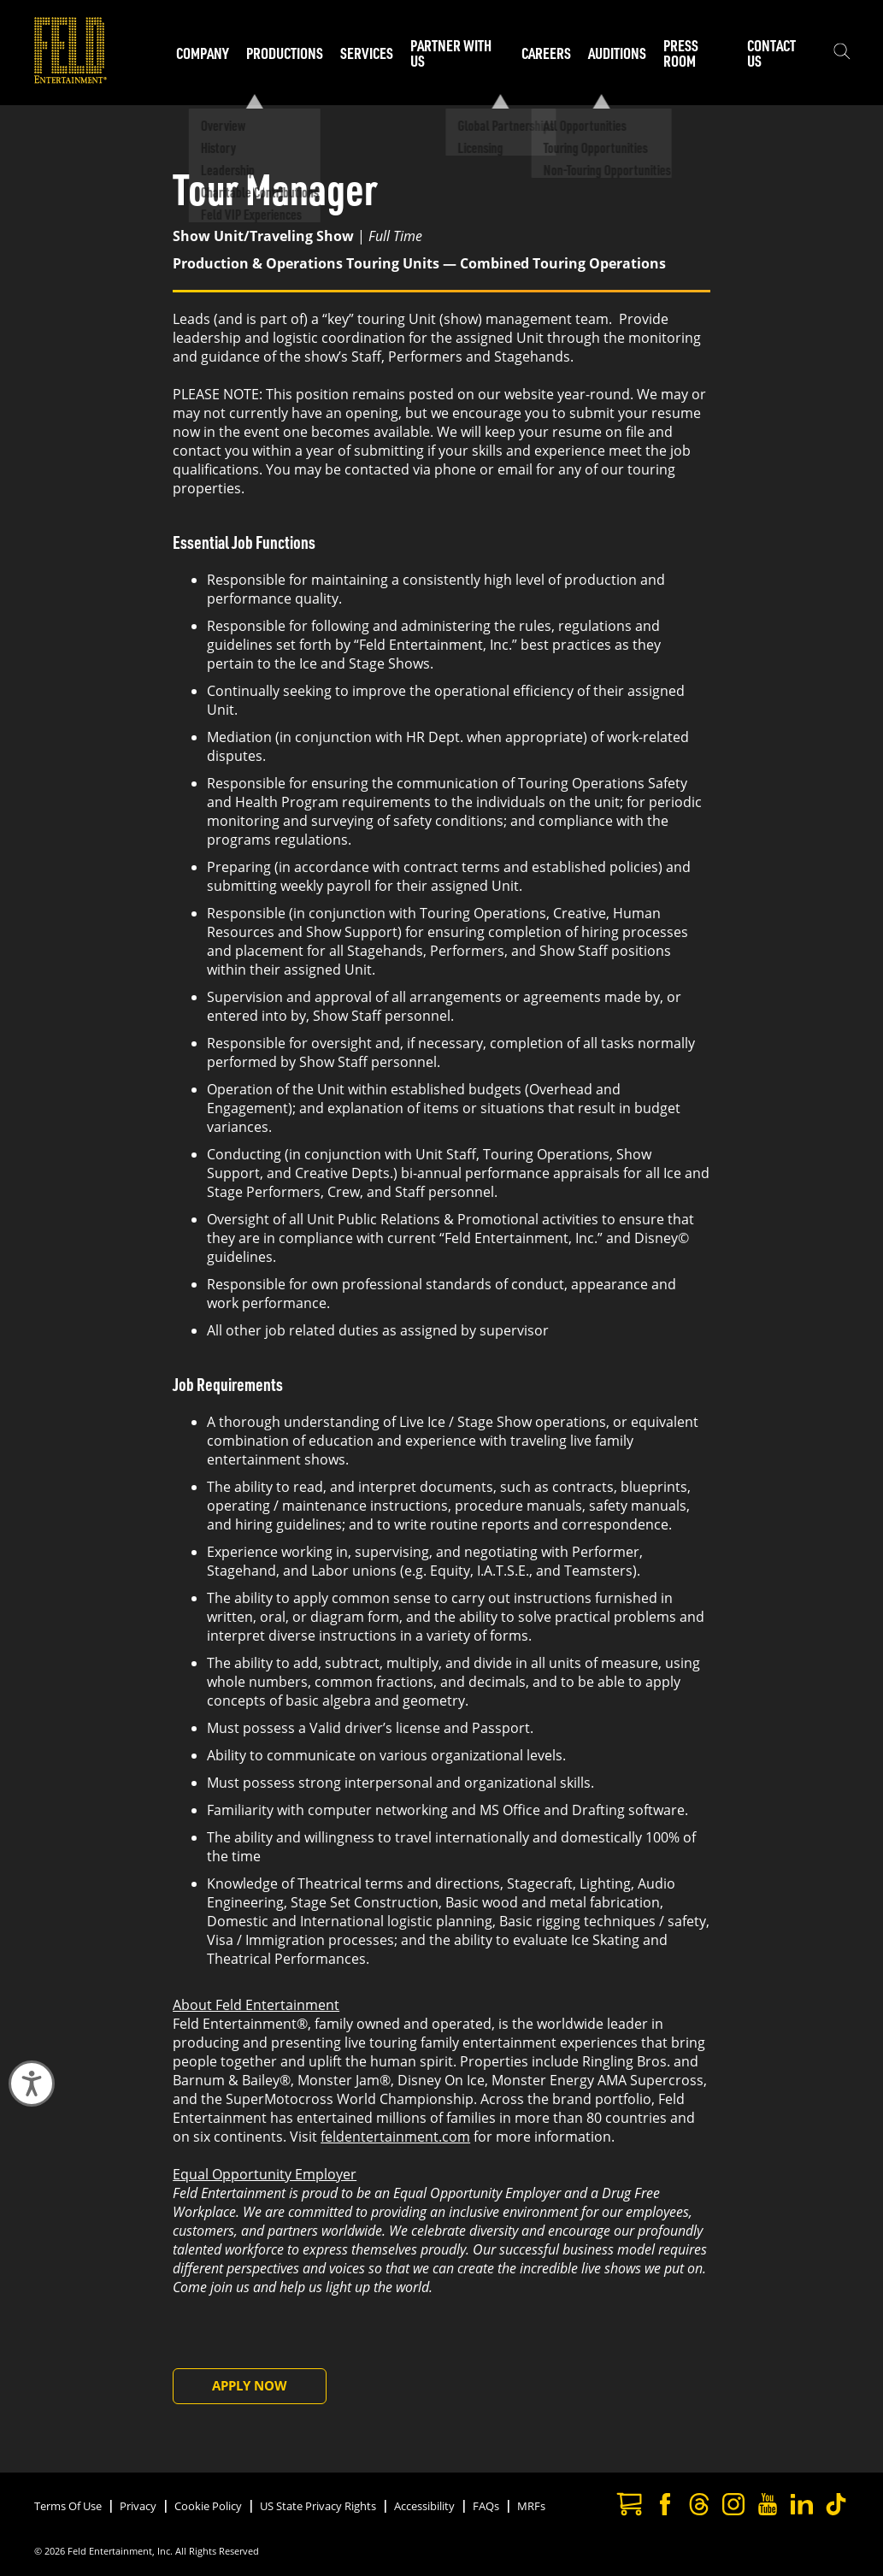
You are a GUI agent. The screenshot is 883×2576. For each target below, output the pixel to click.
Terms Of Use (68, 2506)
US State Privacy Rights (318, 2506)
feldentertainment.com (395, 2136)
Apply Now (249, 2385)
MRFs (531, 2506)
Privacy (138, 2506)
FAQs (486, 2506)
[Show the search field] (842, 53)
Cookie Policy (208, 2506)
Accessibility (424, 2506)
